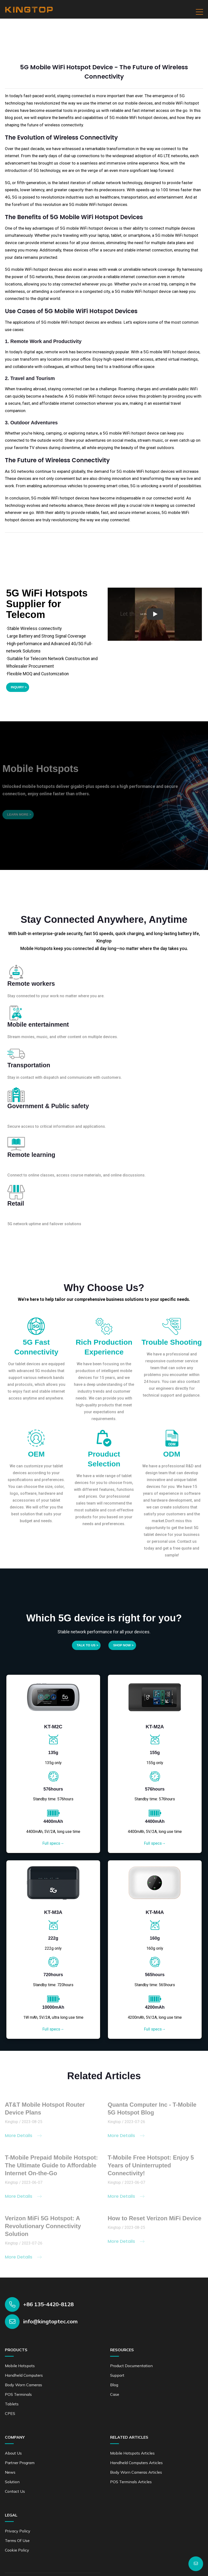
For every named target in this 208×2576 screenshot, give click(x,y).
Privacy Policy (17, 2531)
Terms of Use (17, 2540)
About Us (13, 2453)
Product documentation (131, 2365)
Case (114, 2394)
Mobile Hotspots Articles (132, 2453)
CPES (10, 2413)
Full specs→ (53, 1843)
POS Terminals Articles (131, 2481)
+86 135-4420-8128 (48, 2304)
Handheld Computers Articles (136, 2462)
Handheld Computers (24, 2375)
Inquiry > (19, 687)
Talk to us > (87, 1645)
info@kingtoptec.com (50, 2321)
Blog (114, 2384)
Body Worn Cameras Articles (136, 2472)
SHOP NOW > (123, 1645)
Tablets (12, 2403)
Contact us (15, 2491)
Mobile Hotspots (20, 2365)
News (10, 2472)
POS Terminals (18, 2394)
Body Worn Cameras (23, 2384)
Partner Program (20, 2462)
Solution (12, 2481)
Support (117, 2375)
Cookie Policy (17, 2550)
